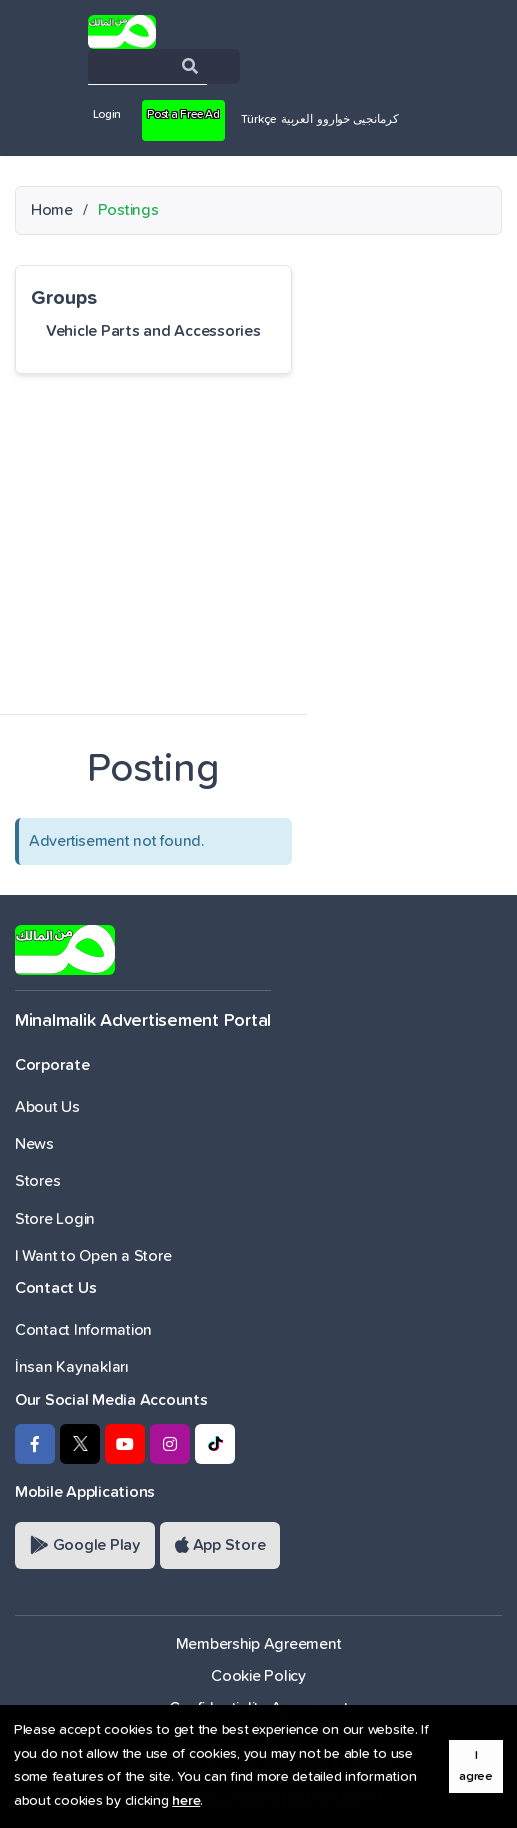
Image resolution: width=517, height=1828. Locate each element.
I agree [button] (476, 1766)
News (34, 1144)
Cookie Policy (258, 1676)
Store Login (55, 1219)
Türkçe (258, 120)
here (186, 1801)
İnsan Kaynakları (72, 1367)
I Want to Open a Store (93, 1256)
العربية (296, 120)
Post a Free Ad (183, 115)
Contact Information (83, 1330)
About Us (47, 1107)
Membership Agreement (259, 1644)
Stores (37, 1181)
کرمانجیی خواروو (357, 120)
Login (107, 115)
